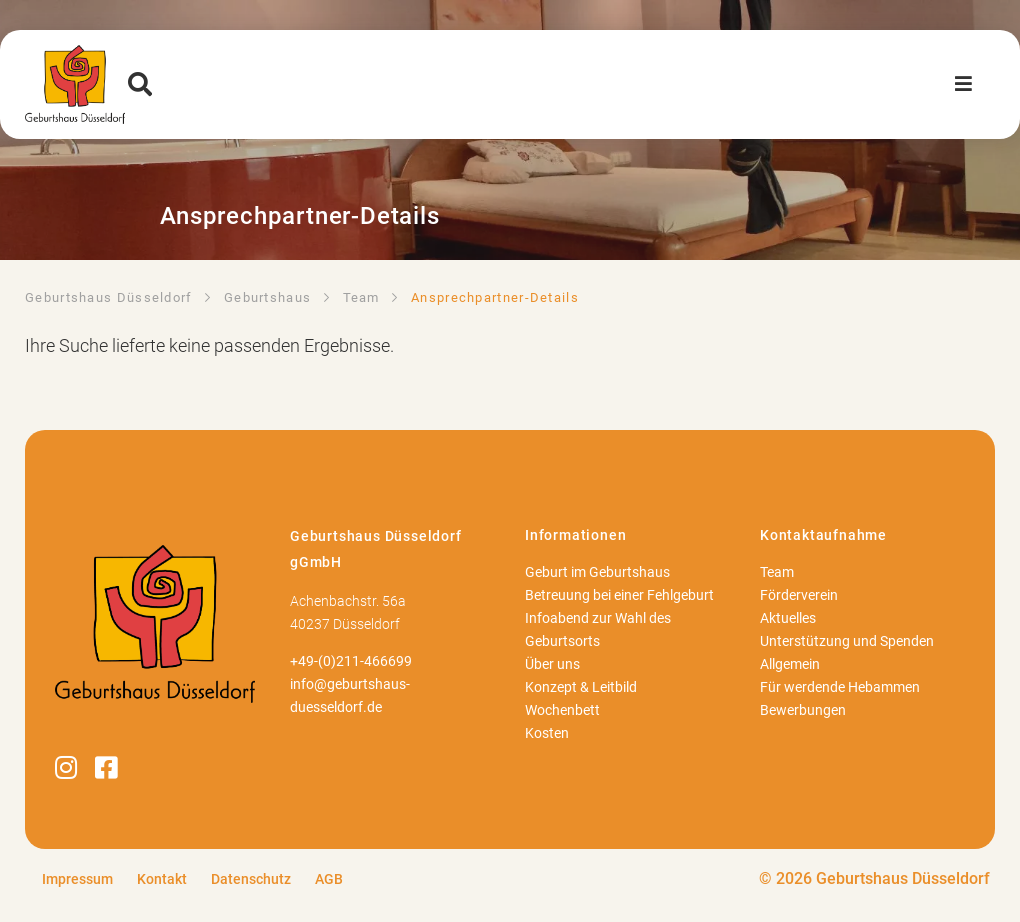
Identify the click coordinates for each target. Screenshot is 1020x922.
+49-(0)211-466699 (351, 661)
